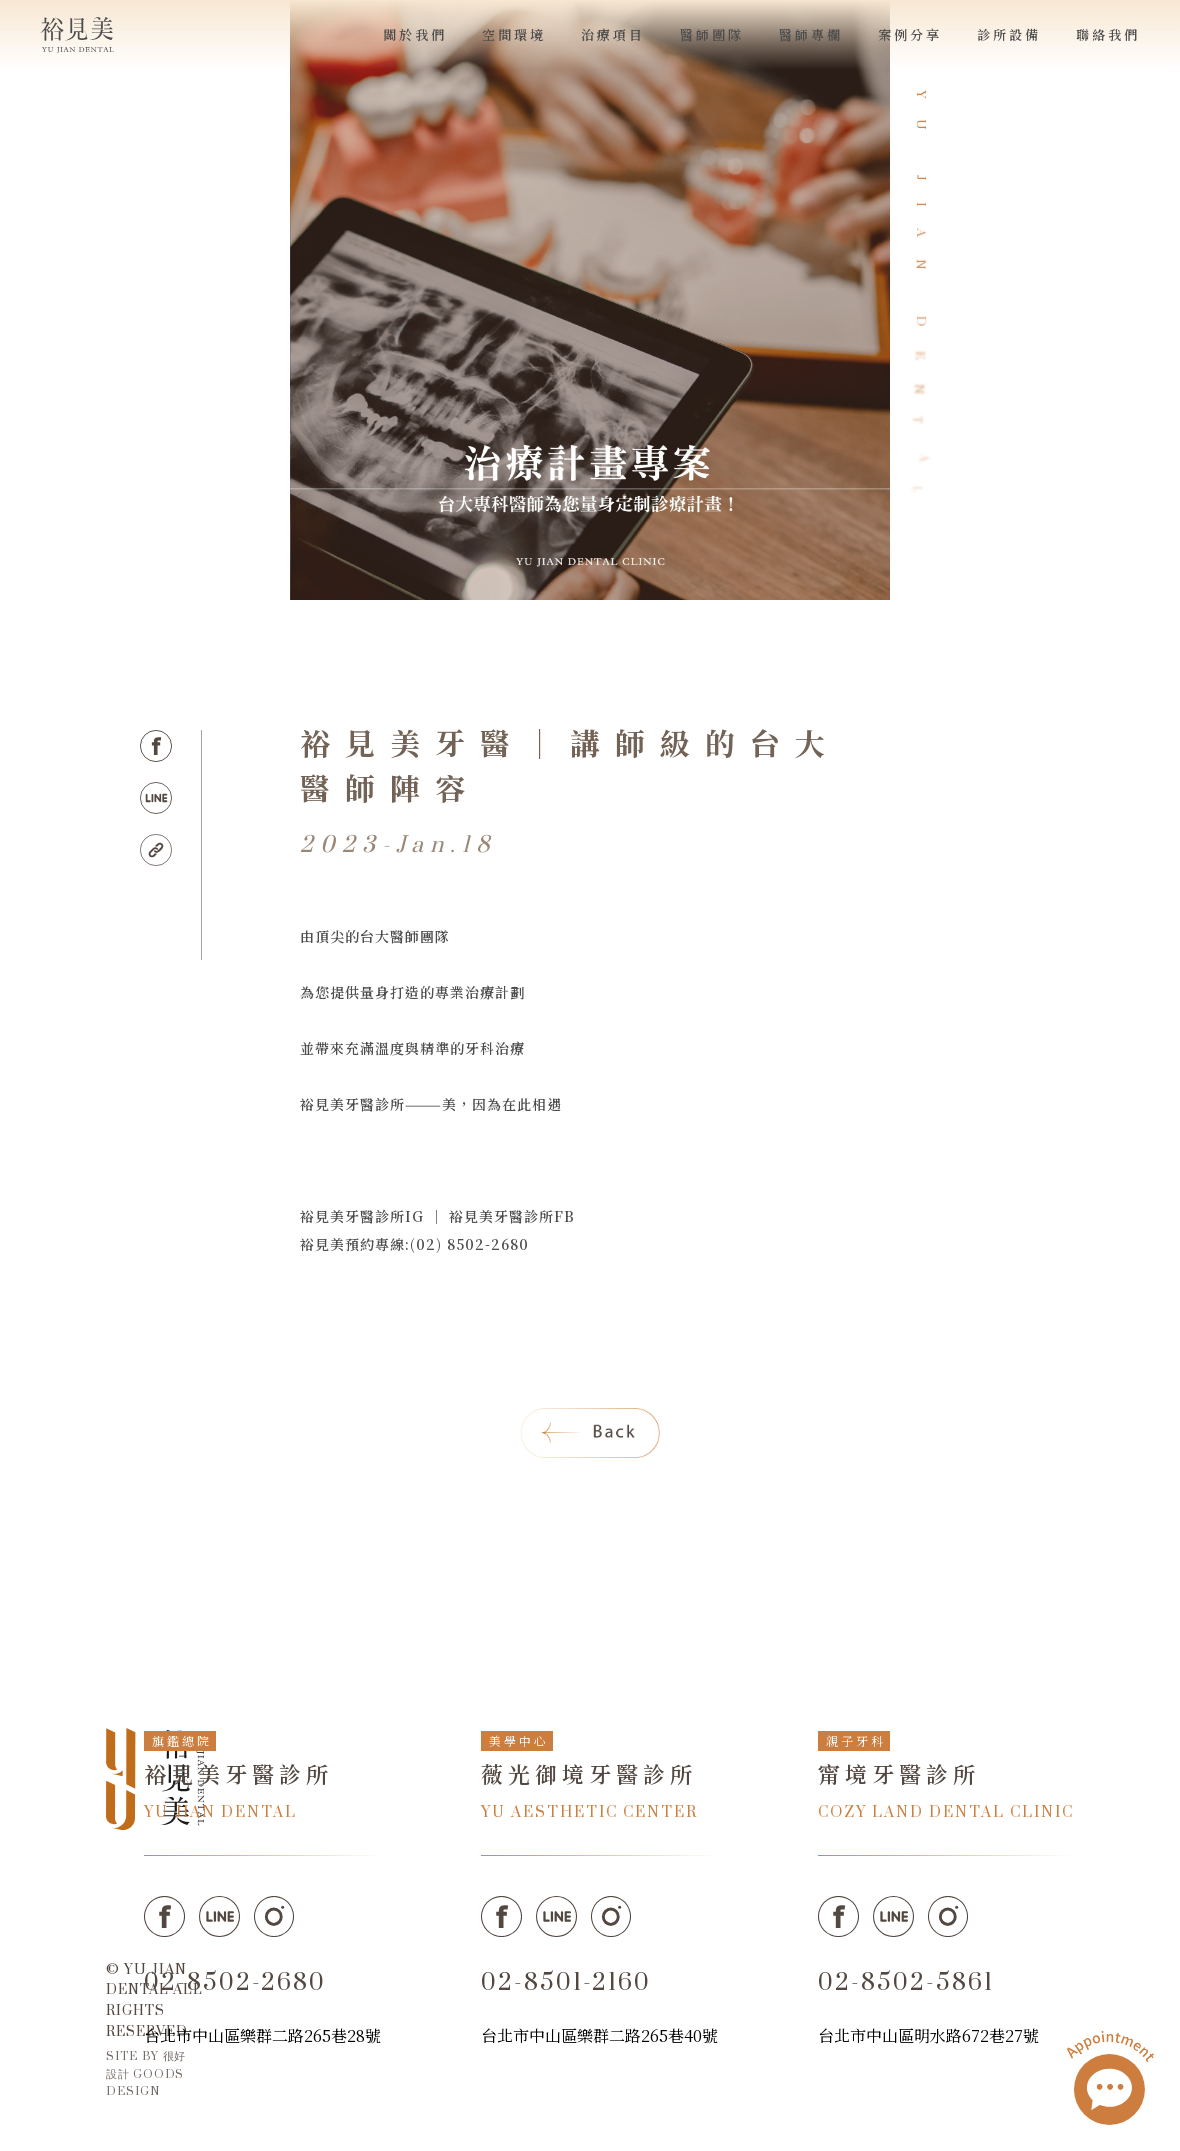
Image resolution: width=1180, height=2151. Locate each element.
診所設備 (1009, 34)
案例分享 (910, 34)
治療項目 (613, 34)
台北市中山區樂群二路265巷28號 (262, 2035)
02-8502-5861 (906, 1983)
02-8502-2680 (235, 1983)
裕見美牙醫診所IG (362, 1216)
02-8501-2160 (566, 1983)
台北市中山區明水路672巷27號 (928, 2035)
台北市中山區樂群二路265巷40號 (599, 2035)
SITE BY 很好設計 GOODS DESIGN (146, 2073)
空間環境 (514, 34)
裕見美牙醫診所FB (512, 1216)
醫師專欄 (811, 34)
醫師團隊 (712, 34)
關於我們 (415, 34)
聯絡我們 (1108, 34)
